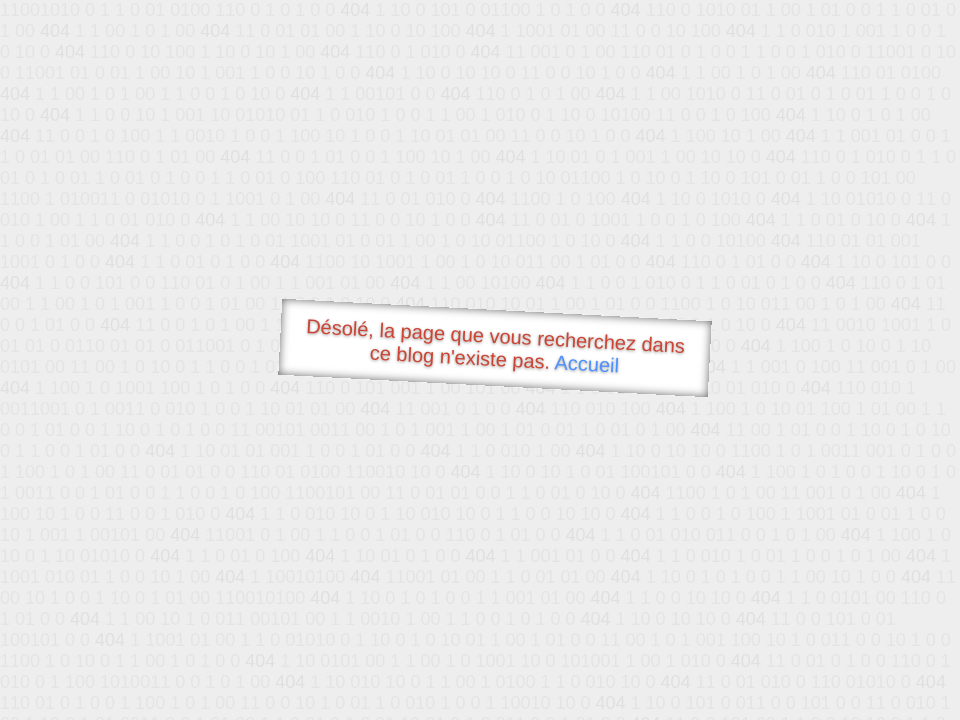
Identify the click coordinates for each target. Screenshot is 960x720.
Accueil (587, 363)
